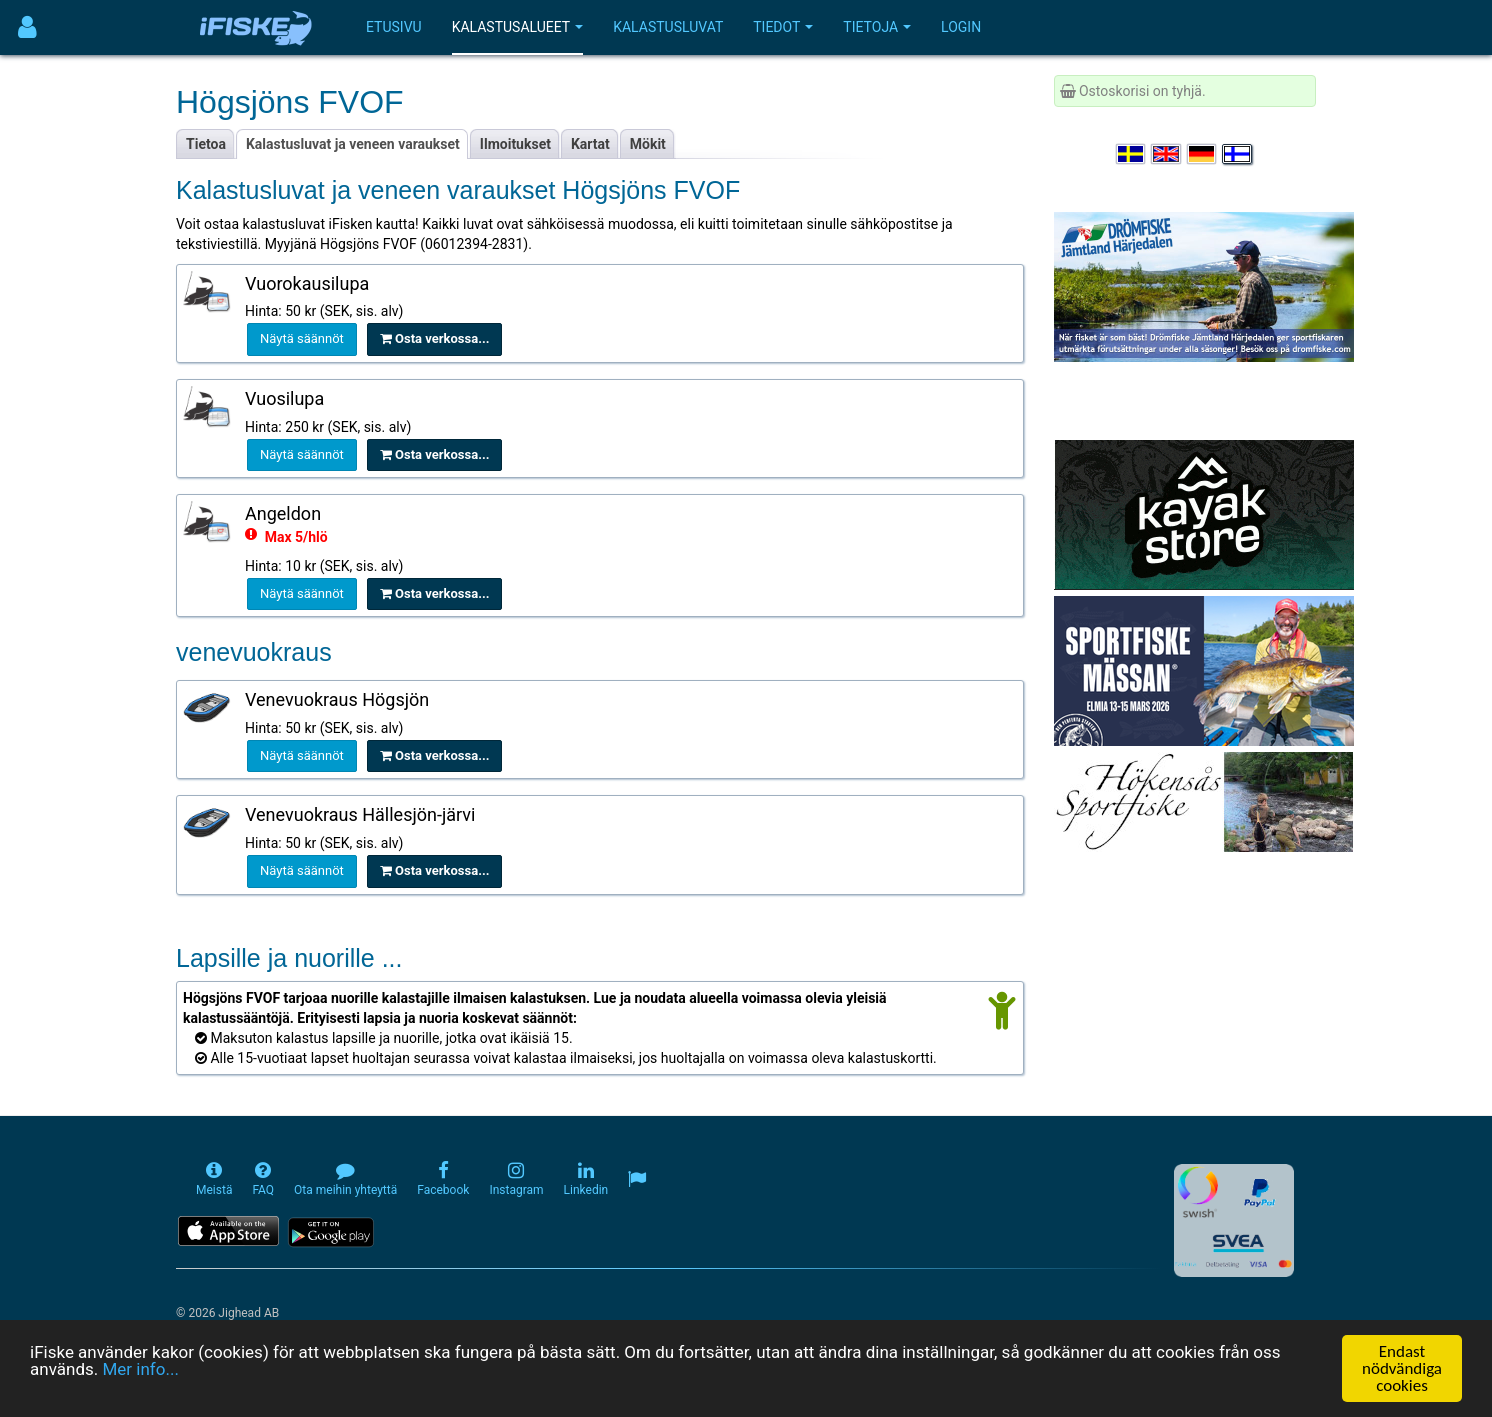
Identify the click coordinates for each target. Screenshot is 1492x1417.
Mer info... (140, 1370)
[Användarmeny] (27, 27)
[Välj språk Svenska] (1132, 154)
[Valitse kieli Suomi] (1238, 154)
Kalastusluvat (668, 27)
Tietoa (206, 144)
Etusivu (394, 27)
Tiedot (783, 27)
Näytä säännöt (302, 338)
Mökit (648, 144)
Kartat (590, 144)
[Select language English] (1167, 154)
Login (961, 27)
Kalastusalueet (518, 27)
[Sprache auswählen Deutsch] (1203, 154)
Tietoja (877, 27)
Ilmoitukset (515, 144)
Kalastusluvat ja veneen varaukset (353, 144)
